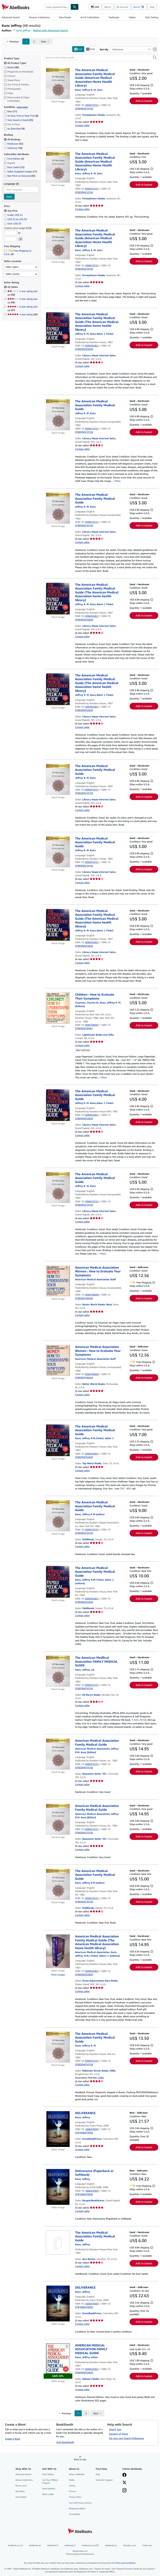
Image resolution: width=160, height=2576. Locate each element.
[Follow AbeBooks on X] (124, 2482)
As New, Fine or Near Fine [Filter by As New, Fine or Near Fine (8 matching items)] (21, 115)
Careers (72, 2485)
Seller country (12, 274)
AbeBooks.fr (52, 2545)
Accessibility (74, 2514)
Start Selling (151, 17)
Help (152, 6)
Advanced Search (11, 17)
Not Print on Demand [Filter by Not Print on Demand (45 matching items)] (19, 175)
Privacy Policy (75, 2497)
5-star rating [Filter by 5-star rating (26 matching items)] (22, 314)
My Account (122, 6)
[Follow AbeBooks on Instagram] (124, 2490)
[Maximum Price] (10, 239)
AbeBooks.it (70, 2545)
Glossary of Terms (118, 2433)
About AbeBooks (76, 2474)
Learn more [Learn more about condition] (22, 107)
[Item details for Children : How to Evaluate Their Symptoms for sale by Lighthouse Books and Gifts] (58, 1008)
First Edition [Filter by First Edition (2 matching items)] (14, 158)
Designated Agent (77, 2508)
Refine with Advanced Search (50, 30)
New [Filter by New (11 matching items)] (10, 111)
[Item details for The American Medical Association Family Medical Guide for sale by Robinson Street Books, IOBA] (58, 2047)
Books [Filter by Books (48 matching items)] (11, 67)
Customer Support (104, 2480)
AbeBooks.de (35, 2545)
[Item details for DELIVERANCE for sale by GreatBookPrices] (58, 2129)
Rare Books (65, 17)
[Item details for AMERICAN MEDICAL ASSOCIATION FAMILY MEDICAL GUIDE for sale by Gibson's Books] (58, 2361)
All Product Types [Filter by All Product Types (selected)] (15, 62)
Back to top (80, 2459)
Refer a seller (48, 2494)
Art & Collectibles (89, 17)
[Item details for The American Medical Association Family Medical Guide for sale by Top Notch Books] (58, 1440)
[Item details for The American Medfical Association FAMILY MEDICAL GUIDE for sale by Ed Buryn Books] (58, 1671)
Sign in (107, 6)
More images (58, 1974)
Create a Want (12, 2438)
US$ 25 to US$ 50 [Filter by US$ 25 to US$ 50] (15, 219)
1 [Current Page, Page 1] (26, 41)
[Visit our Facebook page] (124, 2475)
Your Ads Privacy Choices (80, 2502)
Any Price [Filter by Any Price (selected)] (11, 210)
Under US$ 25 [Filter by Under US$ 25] (13, 214)
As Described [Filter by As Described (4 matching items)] (14, 128)
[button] (155, 57)
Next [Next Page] (43, 41)
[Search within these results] (101, 57)
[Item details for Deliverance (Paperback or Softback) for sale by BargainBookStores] (58, 2187)
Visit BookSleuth (65, 2442)
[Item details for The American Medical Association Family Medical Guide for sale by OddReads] (58, 1515)
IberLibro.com (129, 2545)
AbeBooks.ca (111, 2545)
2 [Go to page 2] (34, 41)
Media (71, 2480)
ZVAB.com (147, 2545)
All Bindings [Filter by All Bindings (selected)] (12, 139)
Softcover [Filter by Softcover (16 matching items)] (13, 147)
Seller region (11, 267)
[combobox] (57, 7)
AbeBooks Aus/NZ (90, 2545)
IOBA (101, 2077)
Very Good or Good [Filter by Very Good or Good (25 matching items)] (18, 119)
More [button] (117, 480)
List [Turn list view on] (78, 49)
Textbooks (113, 17)
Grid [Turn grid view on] (90, 49)
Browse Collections (39, 17)
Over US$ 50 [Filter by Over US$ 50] (13, 223)
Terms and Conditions (125, 2563)
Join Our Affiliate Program (50, 2481)
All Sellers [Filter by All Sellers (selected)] (13, 286)
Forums (72, 2491)
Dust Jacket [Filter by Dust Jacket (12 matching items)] (14, 167)
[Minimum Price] (10, 232)
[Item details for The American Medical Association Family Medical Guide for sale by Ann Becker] (58, 2243)
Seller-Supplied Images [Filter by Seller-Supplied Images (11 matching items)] (20, 171)
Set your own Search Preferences (126, 2438)
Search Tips (115, 2429)
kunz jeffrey (23, 30)
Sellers (132, 17)
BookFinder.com (80, 2552)
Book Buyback (48, 2488)
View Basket (20, 2497)
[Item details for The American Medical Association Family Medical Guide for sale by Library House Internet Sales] (58, 414)
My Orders (20, 2491)
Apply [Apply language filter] (9, 196)
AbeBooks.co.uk (15, 2545)
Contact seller (82, 125)
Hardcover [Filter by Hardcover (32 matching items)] (13, 143)
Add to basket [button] (144, 101)
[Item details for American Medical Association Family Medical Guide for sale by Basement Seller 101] (58, 1754)
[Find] (74, 7)
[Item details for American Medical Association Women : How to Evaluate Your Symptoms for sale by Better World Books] (58, 1360)
